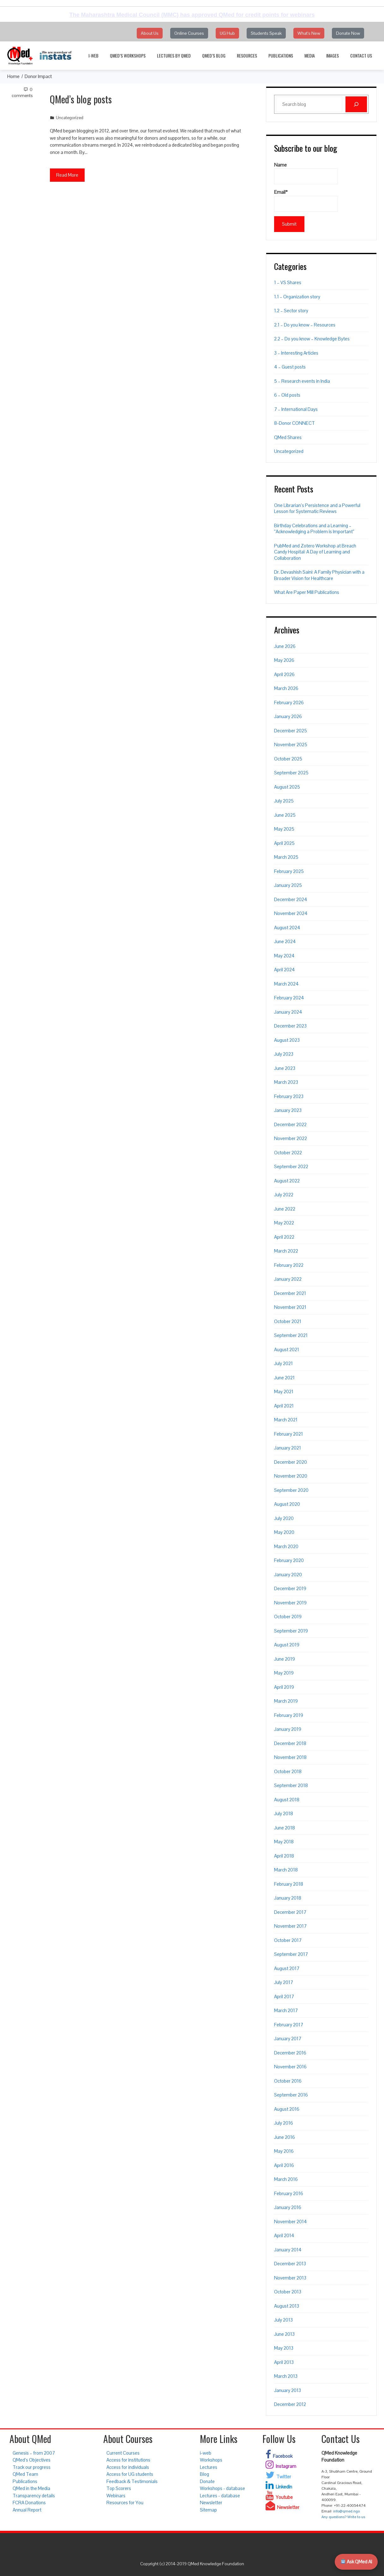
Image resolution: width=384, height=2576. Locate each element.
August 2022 (287, 1181)
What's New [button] (308, 33)
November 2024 (291, 913)
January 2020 (288, 1575)
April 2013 (284, 2362)
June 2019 (284, 1659)
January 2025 (288, 885)
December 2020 (290, 1462)
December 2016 (290, 2053)
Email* (306, 200)
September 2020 (291, 1490)
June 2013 (284, 2334)
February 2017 (288, 2025)
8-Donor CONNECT (294, 423)
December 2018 (290, 1743)
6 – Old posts (287, 395)
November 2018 (290, 1757)
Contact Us (361, 55)
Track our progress (32, 2467)
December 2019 (290, 1588)
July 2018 (283, 1813)
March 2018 (286, 1870)
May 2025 (284, 829)
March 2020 (286, 1546)
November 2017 (290, 1926)
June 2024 (285, 941)
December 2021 (290, 1293)
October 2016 (288, 2081)
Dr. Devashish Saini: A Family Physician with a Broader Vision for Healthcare (319, 575)
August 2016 (286, 2109)
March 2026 (286, 688)
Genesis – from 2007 (34, 2453)
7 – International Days (296, 409)
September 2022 (291, 1166)
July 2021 (283, 1363)
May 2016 (284, 2151)
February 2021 (288, 1434)
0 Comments (22, 92)
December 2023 (290, 1026)
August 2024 (287, 928)
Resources (247, 55)
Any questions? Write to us (343, 2516)
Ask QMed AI (356, 2562)
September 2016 (291, 2095)
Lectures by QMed (174, 55)
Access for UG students (129, 2474)
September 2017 (291, 1954)
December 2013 (290, 2264)
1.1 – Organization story (297, 297)
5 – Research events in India (302, 381)
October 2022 (288, 1153)
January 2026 (288, 716)
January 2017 (287, 2039)
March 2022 (286, 1251)
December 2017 (290, 1912)
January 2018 (287, 1898)
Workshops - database (222, 2488)
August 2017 (286, 1968)
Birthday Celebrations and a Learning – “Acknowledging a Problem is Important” (314, 528)
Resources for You (124, 2503)
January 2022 (288, 1279)
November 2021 (290, 1307)
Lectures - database (220, 2496)
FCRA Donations (29, 2503)
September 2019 (291, 1631)
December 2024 (290, 899)
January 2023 (288, 1110)
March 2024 (286, 984)
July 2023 (283, 1054)
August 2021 (286, 1349)
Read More (67, 175)
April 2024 (284, 970)
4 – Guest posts (290, 367)
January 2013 (287, 2390)
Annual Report (27, 2510)
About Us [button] (150, 33)
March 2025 (286, 857)
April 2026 (284, 674)
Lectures (208, 2467)
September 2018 (291, 1785)
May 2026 (284, 660)
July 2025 (284, 801)
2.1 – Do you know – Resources (304, 325)
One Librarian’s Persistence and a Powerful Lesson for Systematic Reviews (317, 508)
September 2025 (291, 773)
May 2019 (284, 1673)
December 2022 (290, 1124)
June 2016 (284, 2137)
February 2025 (289, 871)
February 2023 (288, 1096)
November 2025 (290, 745)
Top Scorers (118, 2488)
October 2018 (288, 1771)
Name (306, 173)
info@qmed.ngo (346, 2511)
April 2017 (284, 1996)
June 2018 (284, 1828)
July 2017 (283, 1982)
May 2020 (284, 1532)
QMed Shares (288, 437)
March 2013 (285, 2376)
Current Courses (123, 2453)
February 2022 (288, 1265)
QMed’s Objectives (32, 2460)
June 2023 (284, 1068)
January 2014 (288, 2250)
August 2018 (286, 1800)
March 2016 (286, 2179)
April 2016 (284, 2165)
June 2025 (285, 815)
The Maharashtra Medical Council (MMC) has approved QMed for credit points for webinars (192, 15)
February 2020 (289, 1560)
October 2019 (288, 1617)
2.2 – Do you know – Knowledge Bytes (312, 339)
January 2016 (287, 2207)
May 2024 (284, 956)
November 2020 (290, 1476)
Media (309, 55)
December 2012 (290, 2404)
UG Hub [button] (227, 33)
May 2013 (283, 2348)
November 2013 (290, 2278)
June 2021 (284, 1378)
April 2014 (284, 2235)
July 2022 (283, 1195)
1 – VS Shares (287, 282)
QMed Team (25, 2474)
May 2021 (283, 1392)
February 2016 (288, 2193)
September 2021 (291, 1335)
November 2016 (290, 2067)
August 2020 (287, 1504)
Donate (207, 2481)
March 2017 (286, 2010)
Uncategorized (69, 117)
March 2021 (285, 1420)
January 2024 (288, 1012)
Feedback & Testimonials (132, 2481)
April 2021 (284, 1406)
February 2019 (288, 1715)
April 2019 (284, 1687)
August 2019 (286, 1645)
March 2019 (286, 1701)
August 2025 (287, 787)
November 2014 (290, 2222)
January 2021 (287, 1448)
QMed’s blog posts (81, 99)
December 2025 (290, 731)
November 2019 (290, 1603)
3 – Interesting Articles (296, 353)
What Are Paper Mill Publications (306, 592)
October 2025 (288, 759)
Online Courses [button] (189, 33)
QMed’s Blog (213, 55)
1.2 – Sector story (291, 311)
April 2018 (284, 1856)
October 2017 (288, 1940)
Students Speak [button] (266, 33)
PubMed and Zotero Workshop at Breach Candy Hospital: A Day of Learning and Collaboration (315, 552)
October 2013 (287, 2292)
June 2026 (285, 646)
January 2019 (287, 1729)
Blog (204, 2474)
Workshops (211, 2460)
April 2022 (284, 1237)
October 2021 (287, 1321)
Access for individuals (127, 2467)
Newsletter (211, 2503)
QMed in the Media (31, 2488)
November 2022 (290, 1138)
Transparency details (34, 2496)
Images (332, 55)
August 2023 (287, 1040)
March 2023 (286, 1082)
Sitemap (208, 2510)
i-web (93, 55)
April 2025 (284, 843)
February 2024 (289, 998)
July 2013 (283, 2320)
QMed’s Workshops (128, 55)
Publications (280, 55)
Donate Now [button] (348, 33)
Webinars (115, 2496)
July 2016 (283, 2123)
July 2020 (284, 1518)
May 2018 (284, 1842)
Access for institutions (128, 2460)
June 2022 (284, 1209)
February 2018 (288, 1884)
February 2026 (289, 702)
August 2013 (286, 2306)
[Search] (356, 104)
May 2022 (284, 1223)
